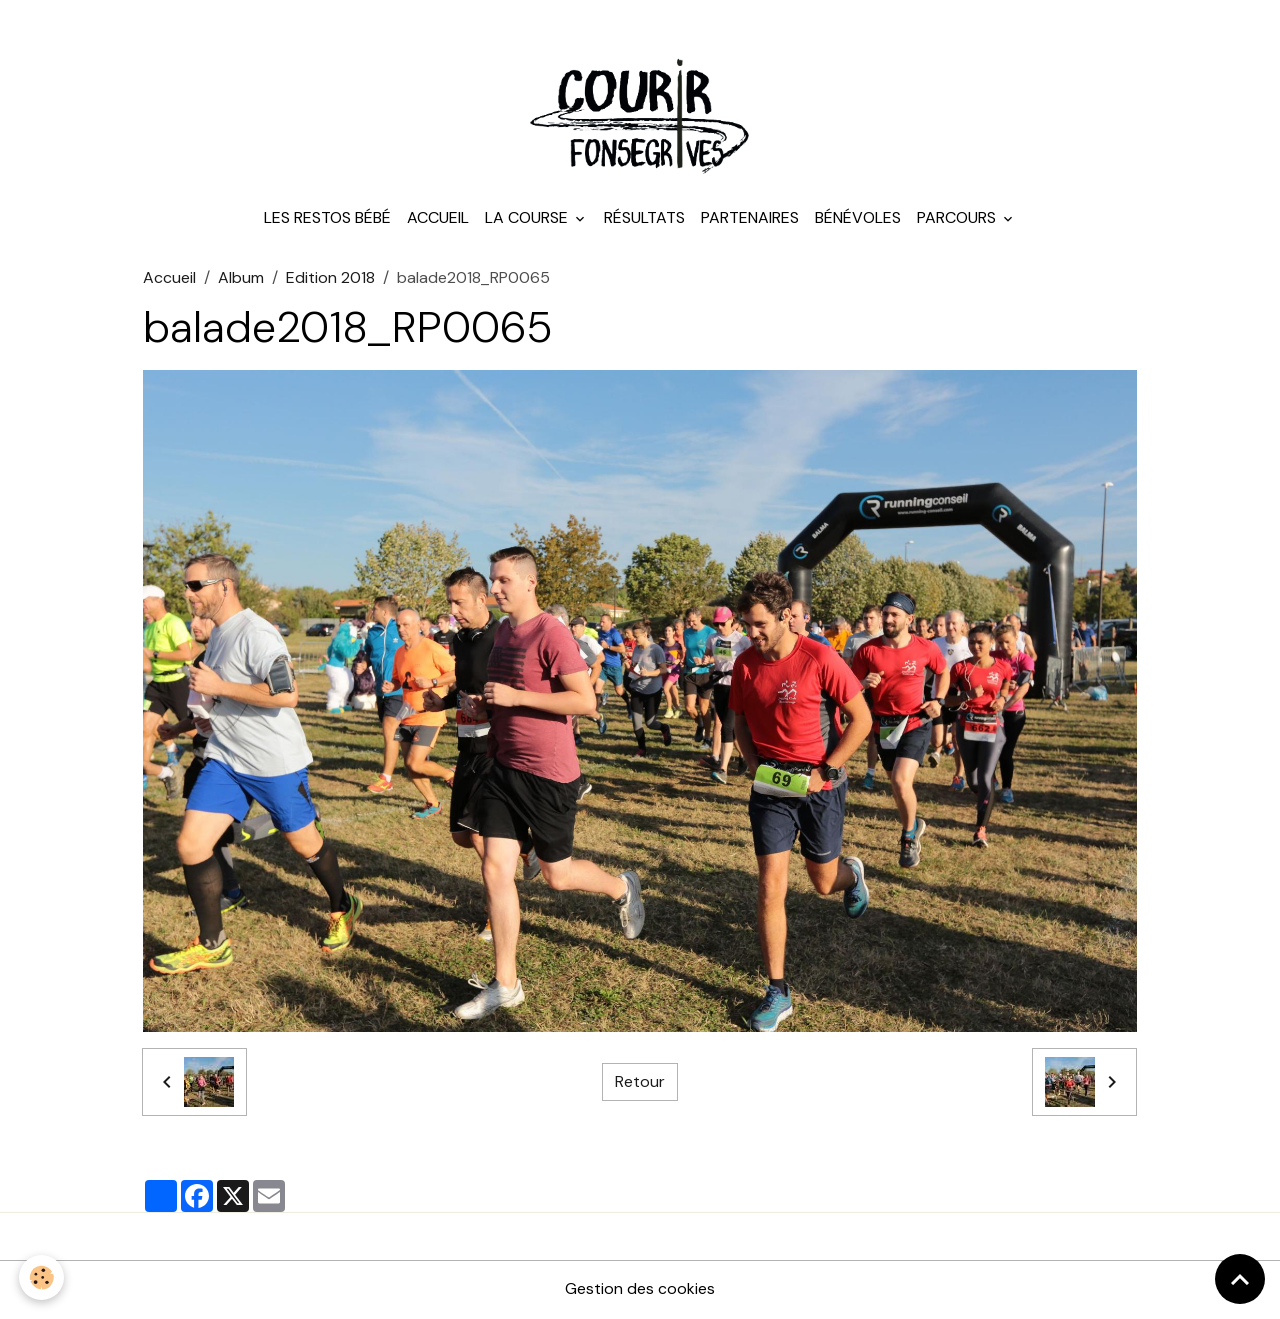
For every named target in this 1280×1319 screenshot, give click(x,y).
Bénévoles (858, 219)
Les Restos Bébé (327, 219)
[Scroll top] (1240, 1279)
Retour (640, 1083)
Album (241, 279)
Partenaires (750, 219)
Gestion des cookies (640, 1290)
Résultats (644, 219)
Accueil (438, 219)
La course (528, 219)
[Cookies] (42, 1277)
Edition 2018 (330, 279)
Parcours (958, 219)
